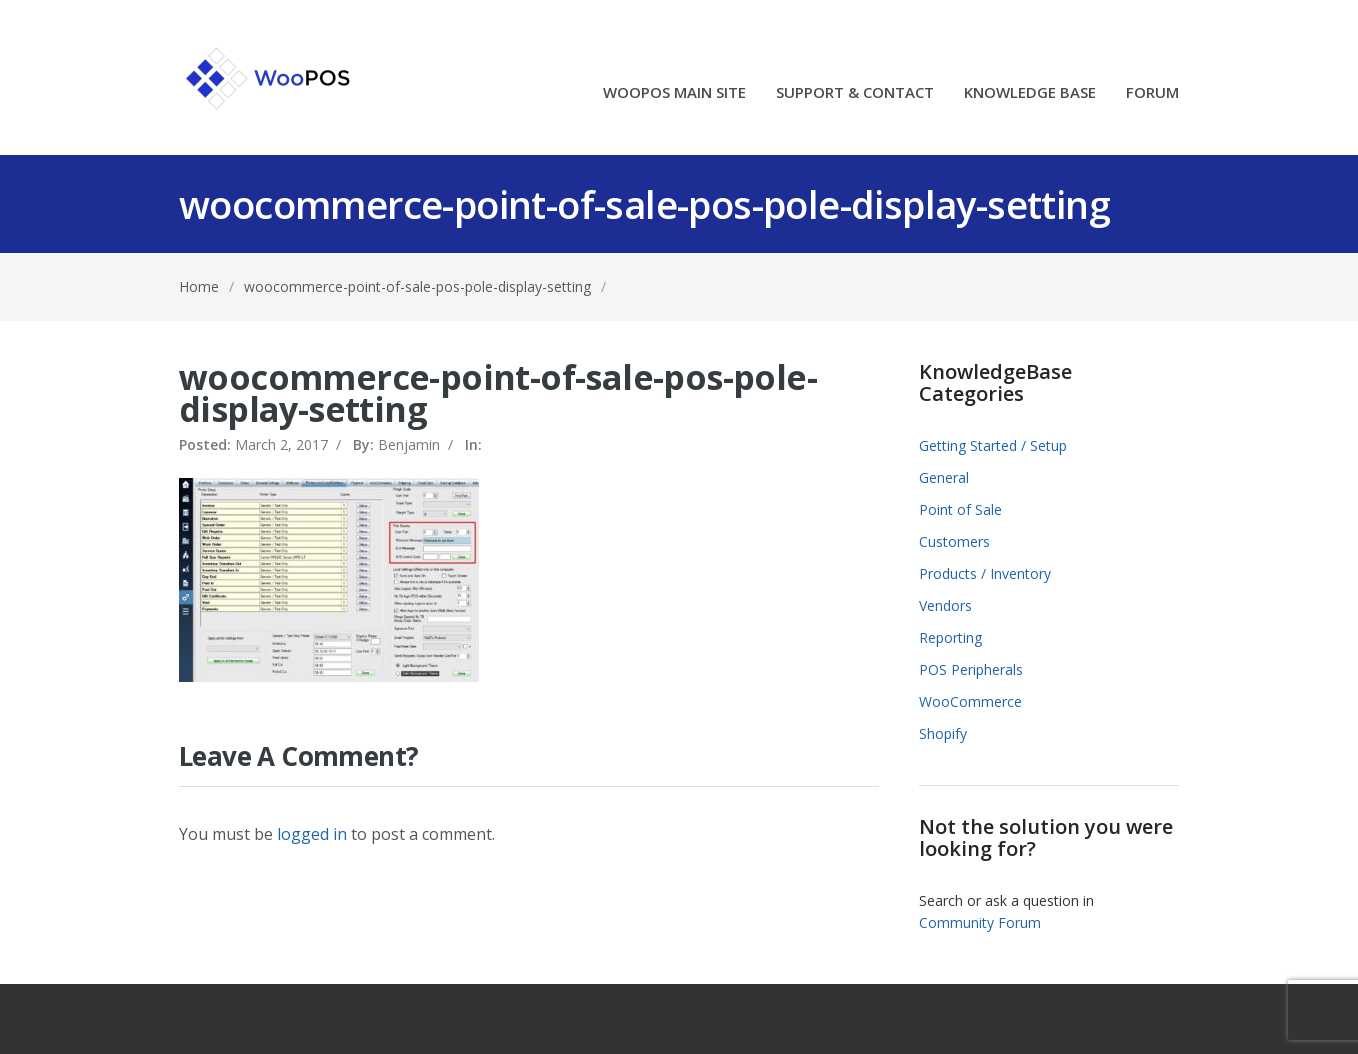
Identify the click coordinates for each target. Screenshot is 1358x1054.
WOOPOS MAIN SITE (674, 93)
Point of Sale (960, 509)
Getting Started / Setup (993, 445)
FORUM (1152, 93)
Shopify (943, 733)
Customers (954, 541)
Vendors (945, 605)
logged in (312, 834)
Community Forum (980, 922)
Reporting (950, 637)
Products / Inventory (985, 573)
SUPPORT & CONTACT (855, 93)
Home (199, 286)
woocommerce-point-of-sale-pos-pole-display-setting (417, 286)
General (944, 477)
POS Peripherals (971, 669)
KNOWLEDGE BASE (1030, 93)
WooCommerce (970, 701)
